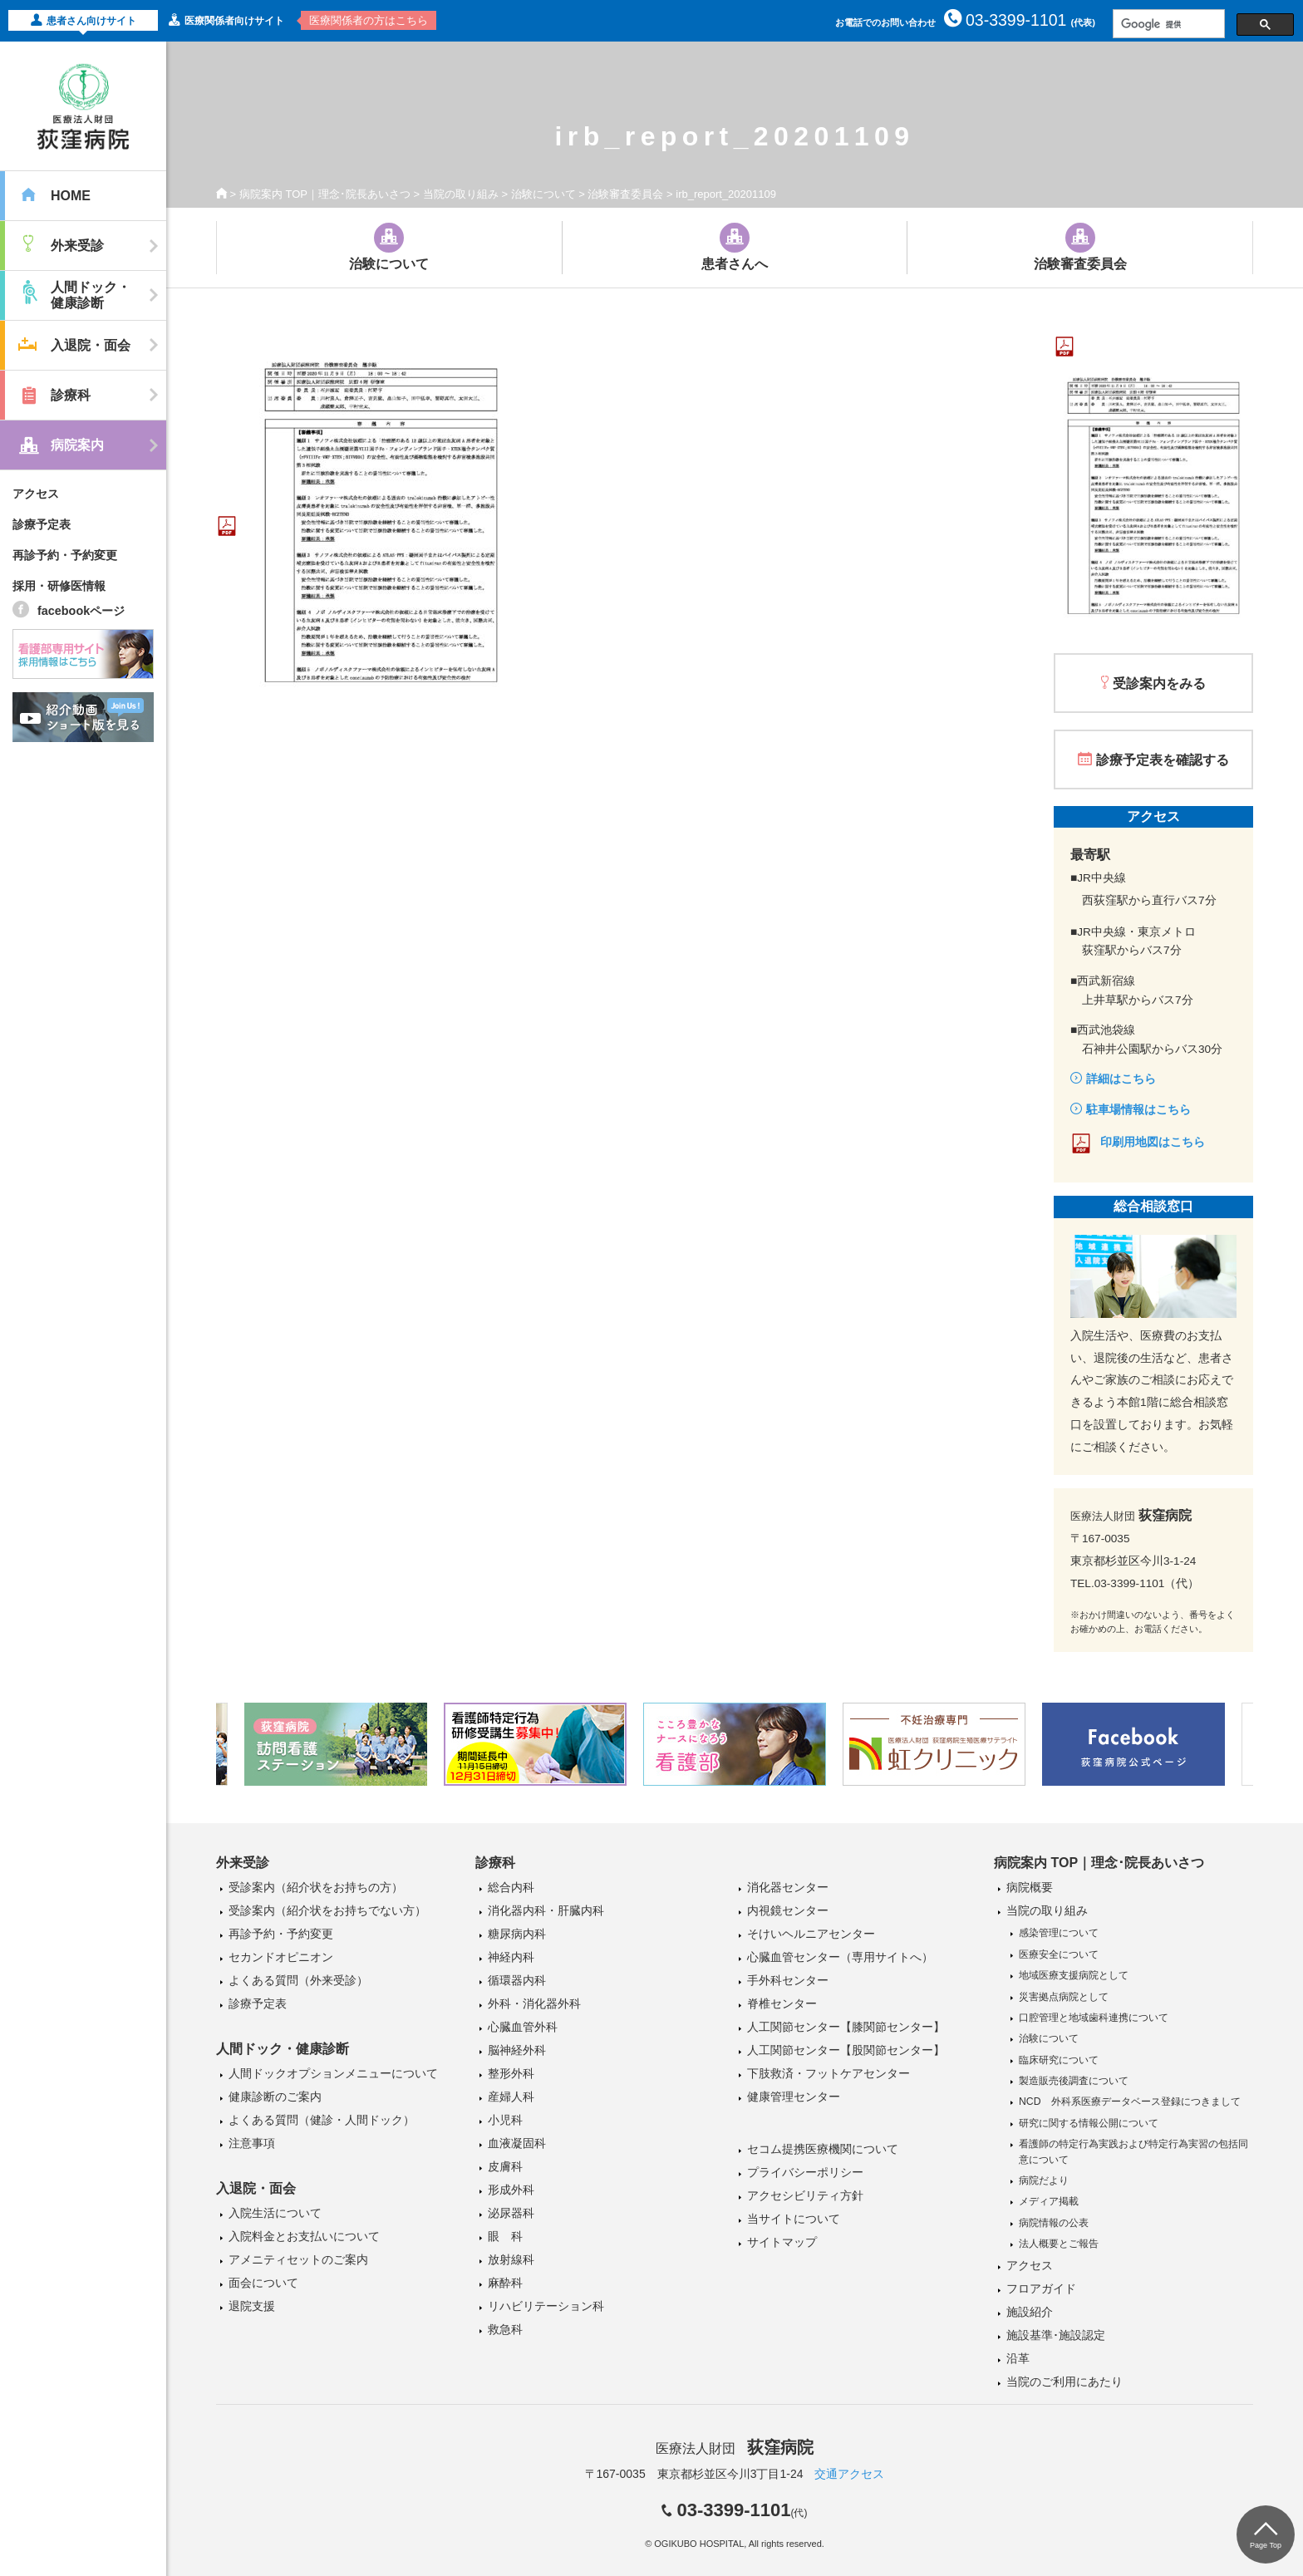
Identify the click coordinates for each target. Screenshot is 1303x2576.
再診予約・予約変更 (64, 555)
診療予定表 (41, 524)
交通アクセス (849, 2473)
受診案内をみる (1159, 683)
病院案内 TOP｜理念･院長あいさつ (325, 194)
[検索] (1167, 24)
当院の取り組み (461, 194)
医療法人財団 (735, 2448)
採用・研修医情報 (59, 585)
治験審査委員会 (625, 194)
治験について (543, 194)
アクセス (35, 493)
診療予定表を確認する (1162, 760)
